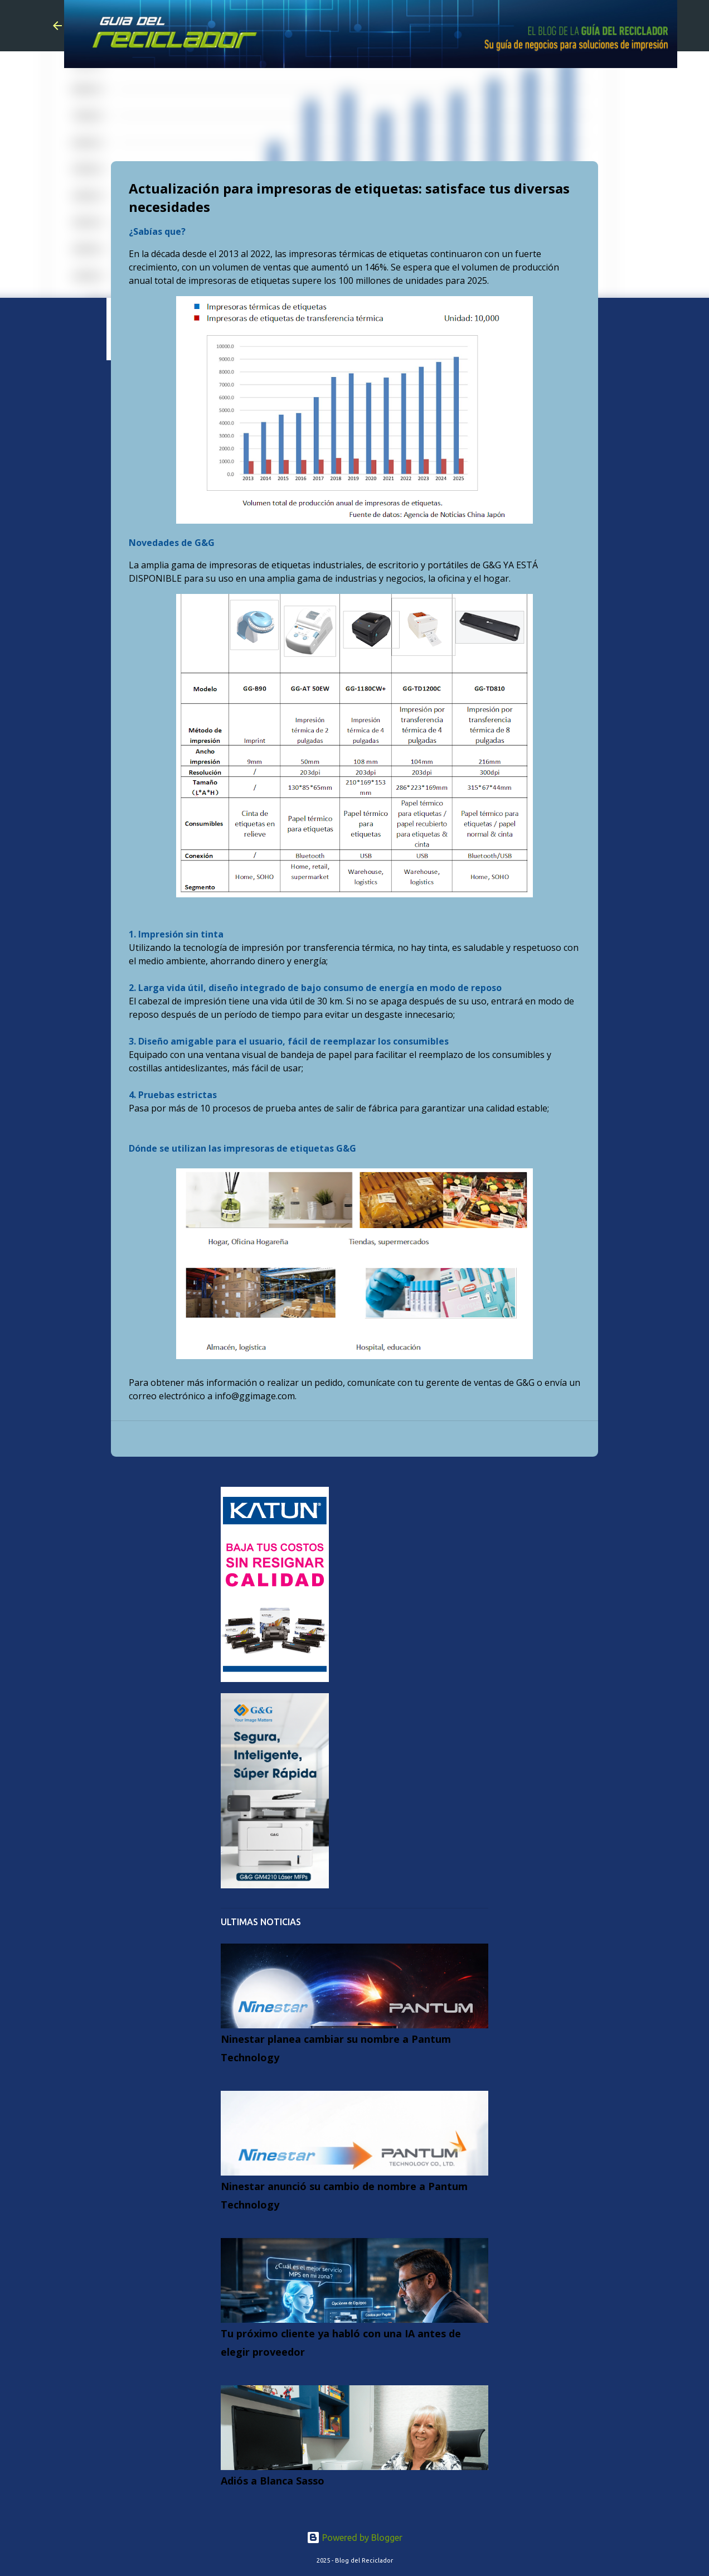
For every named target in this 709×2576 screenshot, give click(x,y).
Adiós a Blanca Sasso (272, 2480)
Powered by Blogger (354, 2537)
